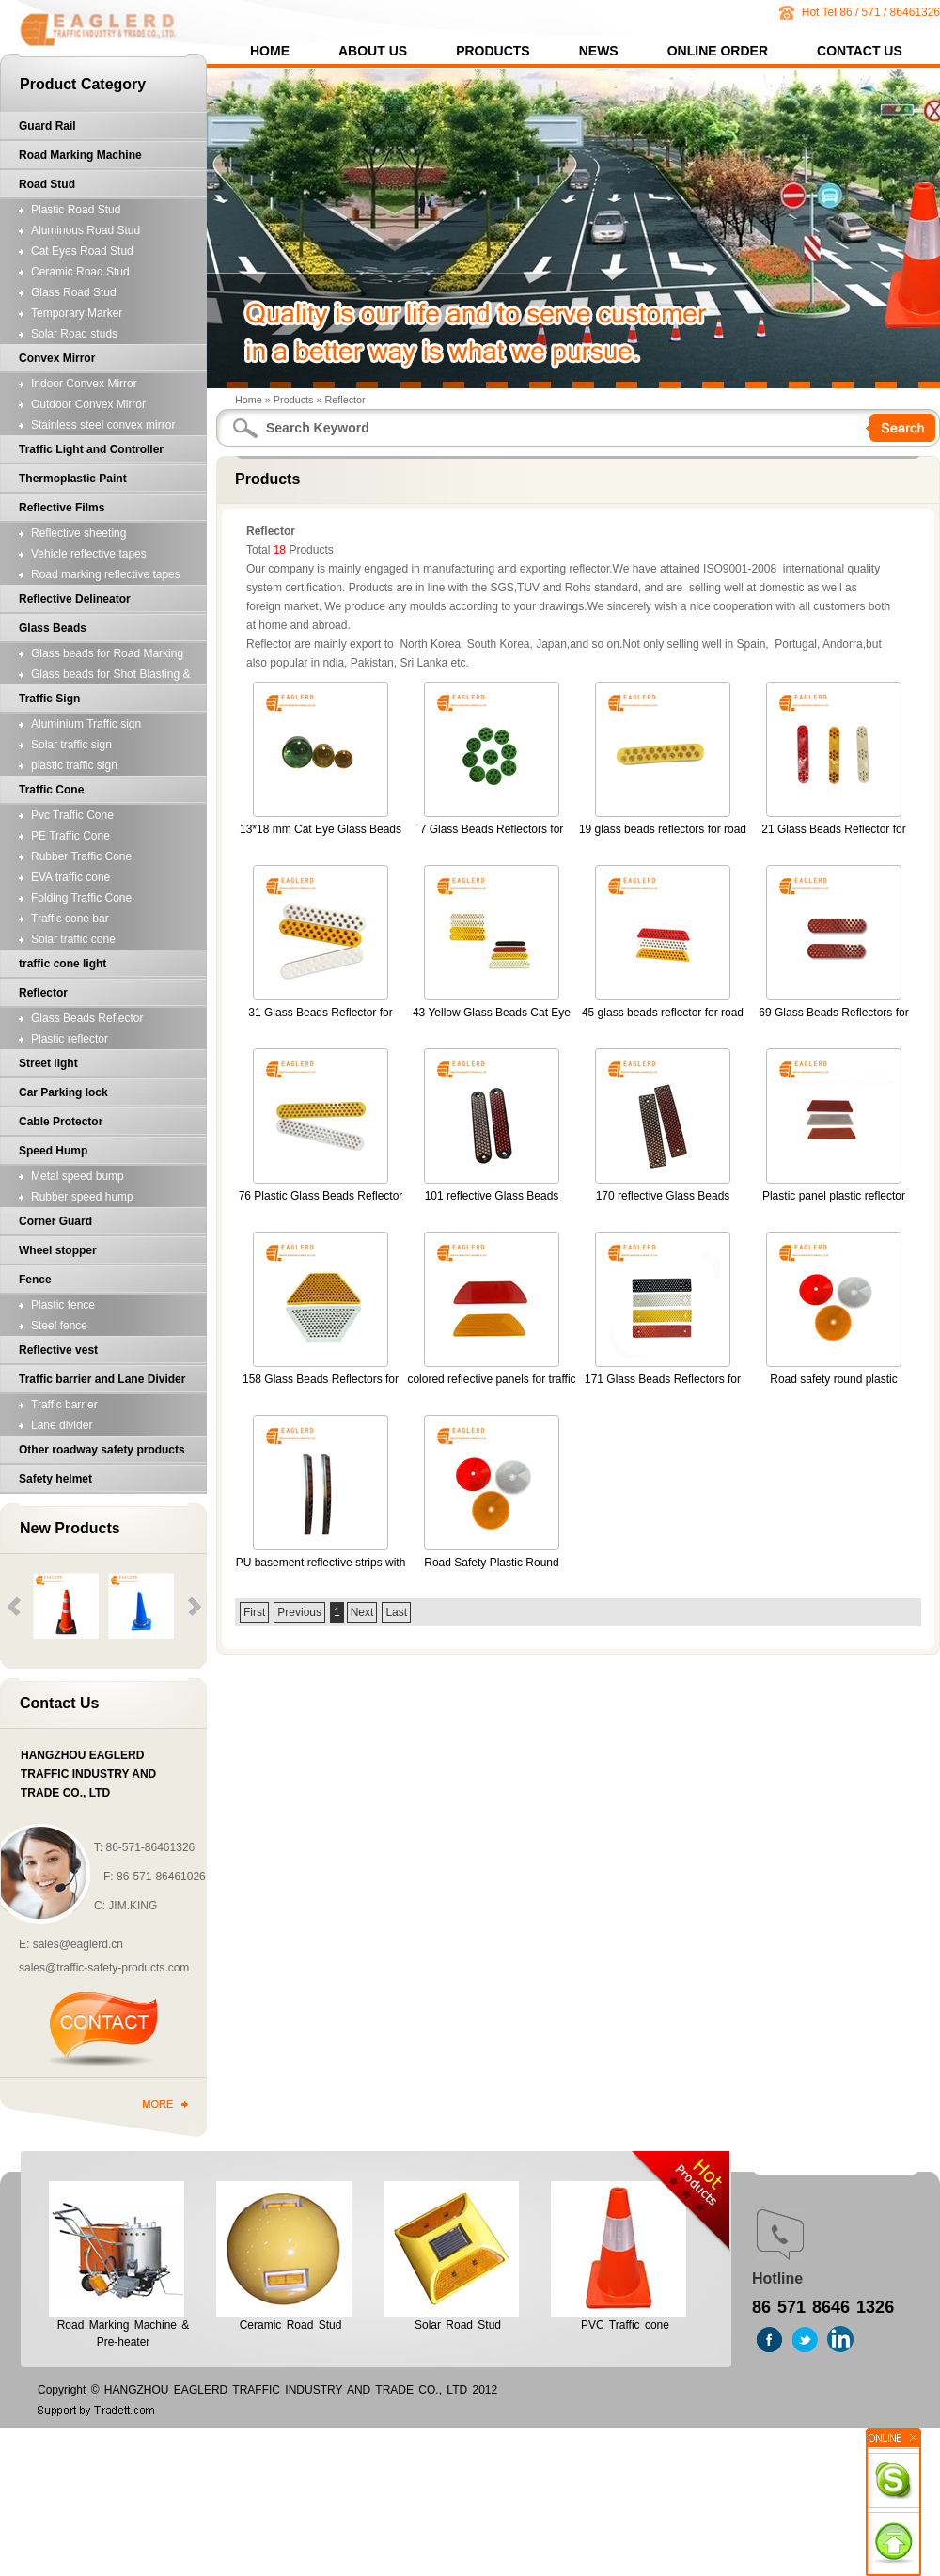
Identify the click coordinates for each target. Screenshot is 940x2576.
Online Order (717, 52)
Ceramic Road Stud (291, 2325)
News (599, 52)
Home (270, 52)
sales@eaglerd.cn (78, 1944)
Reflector (344, 399)
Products (493, 52)
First (254, 1612)
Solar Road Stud (458, 2325)
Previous (299, 1612)
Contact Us (859, 52)
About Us (372, 52)
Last (396, 1612)
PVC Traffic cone (625, 2325)
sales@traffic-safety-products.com (104, 1967)
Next (362, 1612)
